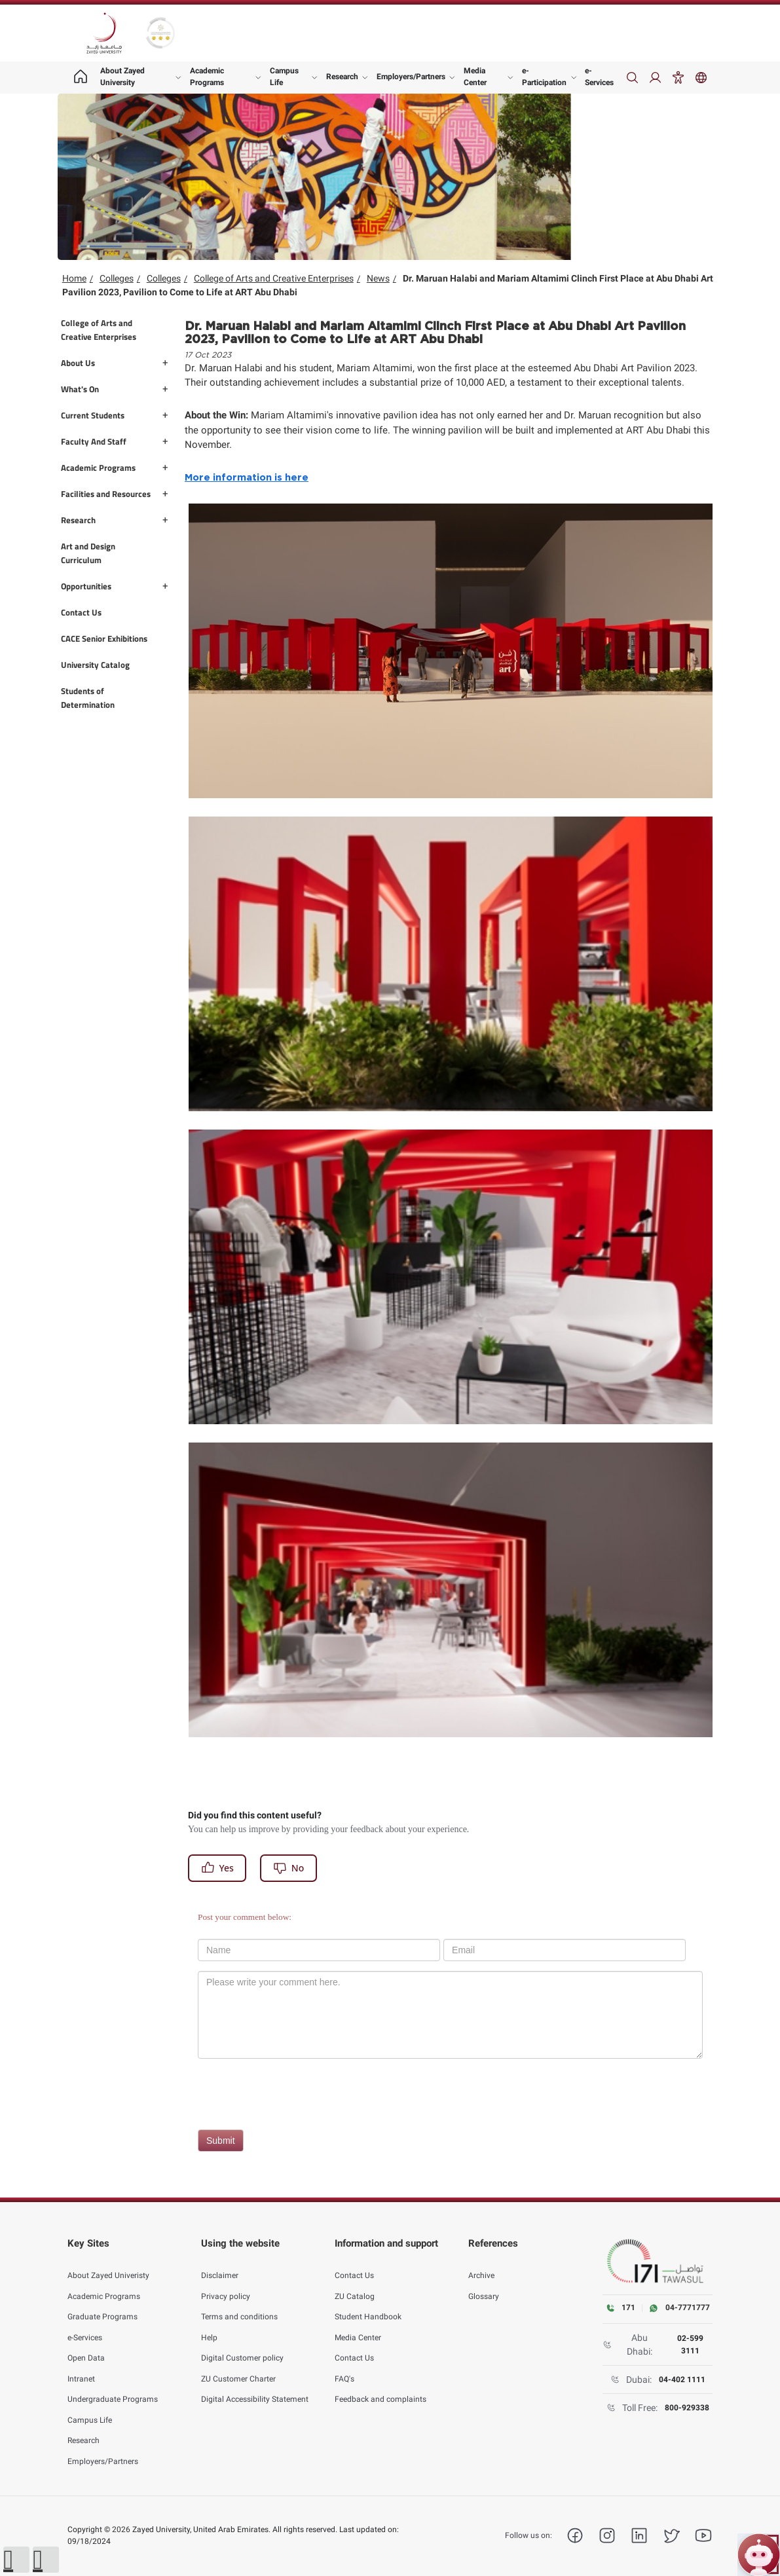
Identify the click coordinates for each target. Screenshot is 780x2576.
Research (342, 76)
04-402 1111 (682, 2379)
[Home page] (80, 78)
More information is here (246, 478)
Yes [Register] (217, 1868)
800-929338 (687, 2407)
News (378, 278)
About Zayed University (122, 76)
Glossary (483, 2283)
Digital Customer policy (242, 2345)
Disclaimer (219, 2263)
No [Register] (288, 1868)
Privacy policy (225, 2283)
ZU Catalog (355, 2283)
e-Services (599, 76)
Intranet (81, 2365)
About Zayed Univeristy (108, 2263)
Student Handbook (368, 2304)
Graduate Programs (102, 2304)
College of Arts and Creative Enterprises (274, 278)
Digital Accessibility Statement (254, 2386)
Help (209, 2324)
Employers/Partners (411, 76)
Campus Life (284, 76)
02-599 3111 (690, 2344)
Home (74, 278)
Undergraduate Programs (112, 2386)
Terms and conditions (239, 2304)
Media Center (475, 76)
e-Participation (544, 76)
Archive (481, 2263)
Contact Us (354, 2263)
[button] (16, 2560)
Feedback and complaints (380, 2386)
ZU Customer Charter (238, 2365)
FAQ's (344, 2365)
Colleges (117, 278)
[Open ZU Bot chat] (758, 2554)
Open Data (86, 2345)
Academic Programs (207, 76)
